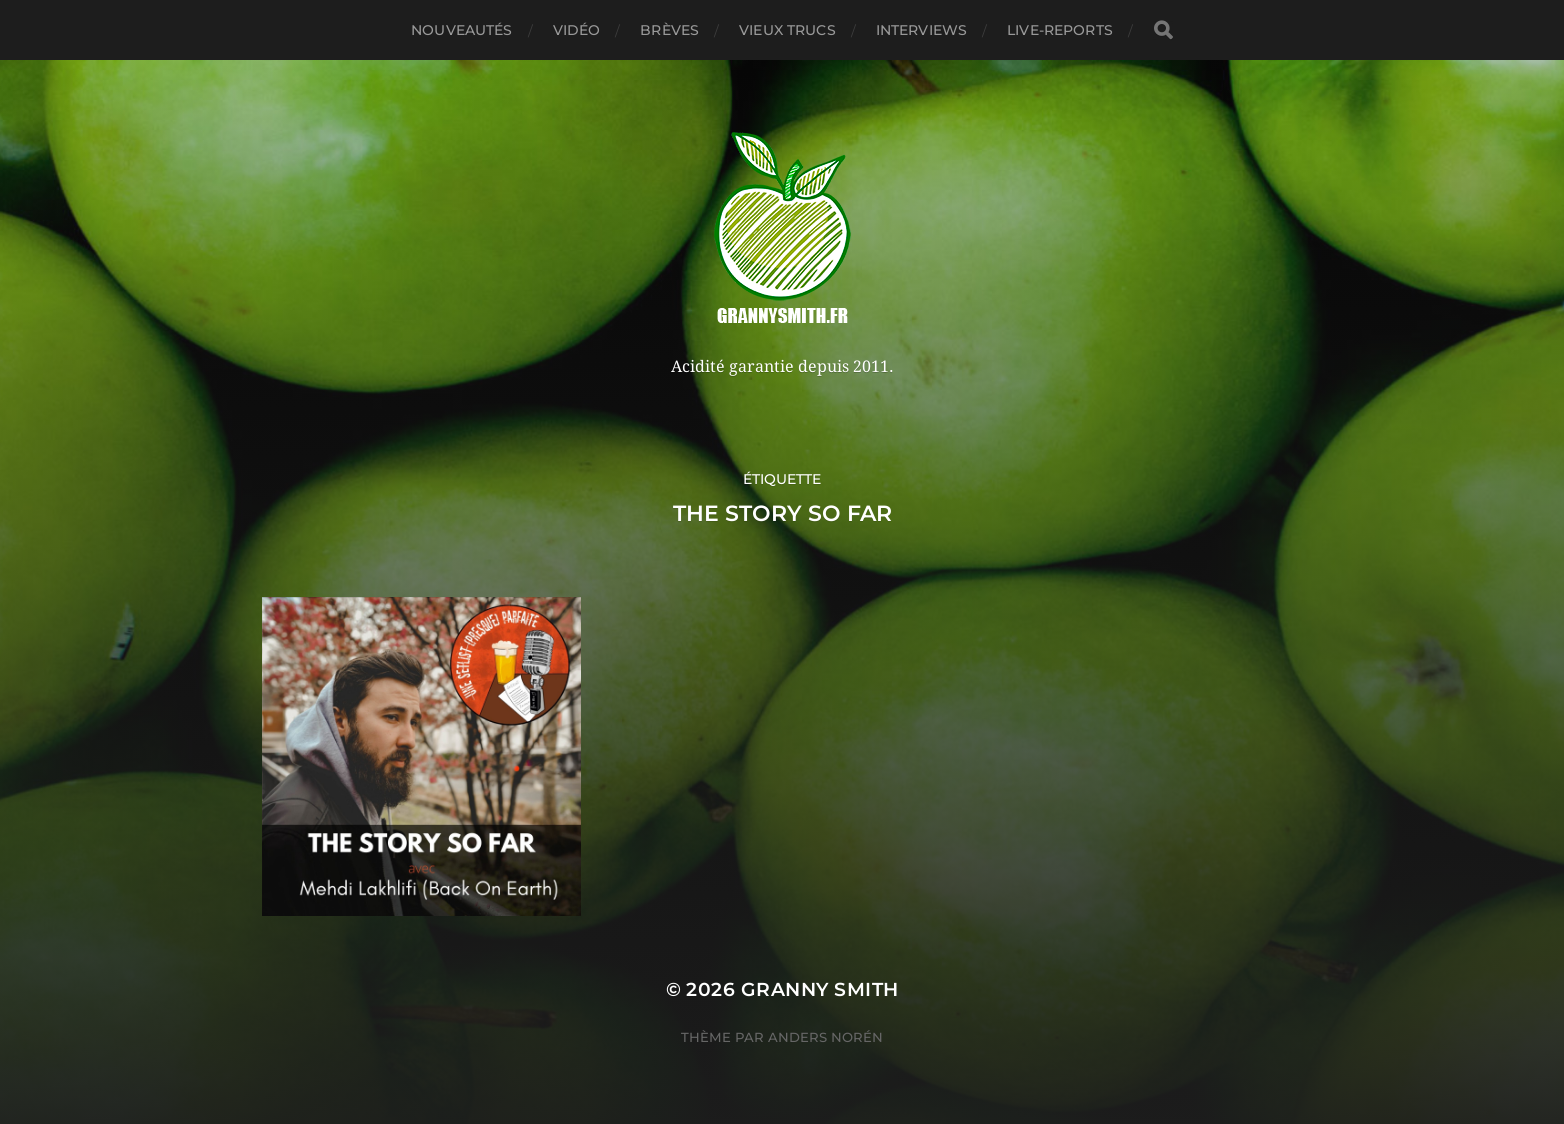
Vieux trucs (787, 30)
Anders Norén (825, 1037)
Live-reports (1060, 30)
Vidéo (577, 30)
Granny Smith (820, 989)
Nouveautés (461, 30)
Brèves (669, 30)
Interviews (921, 30)
